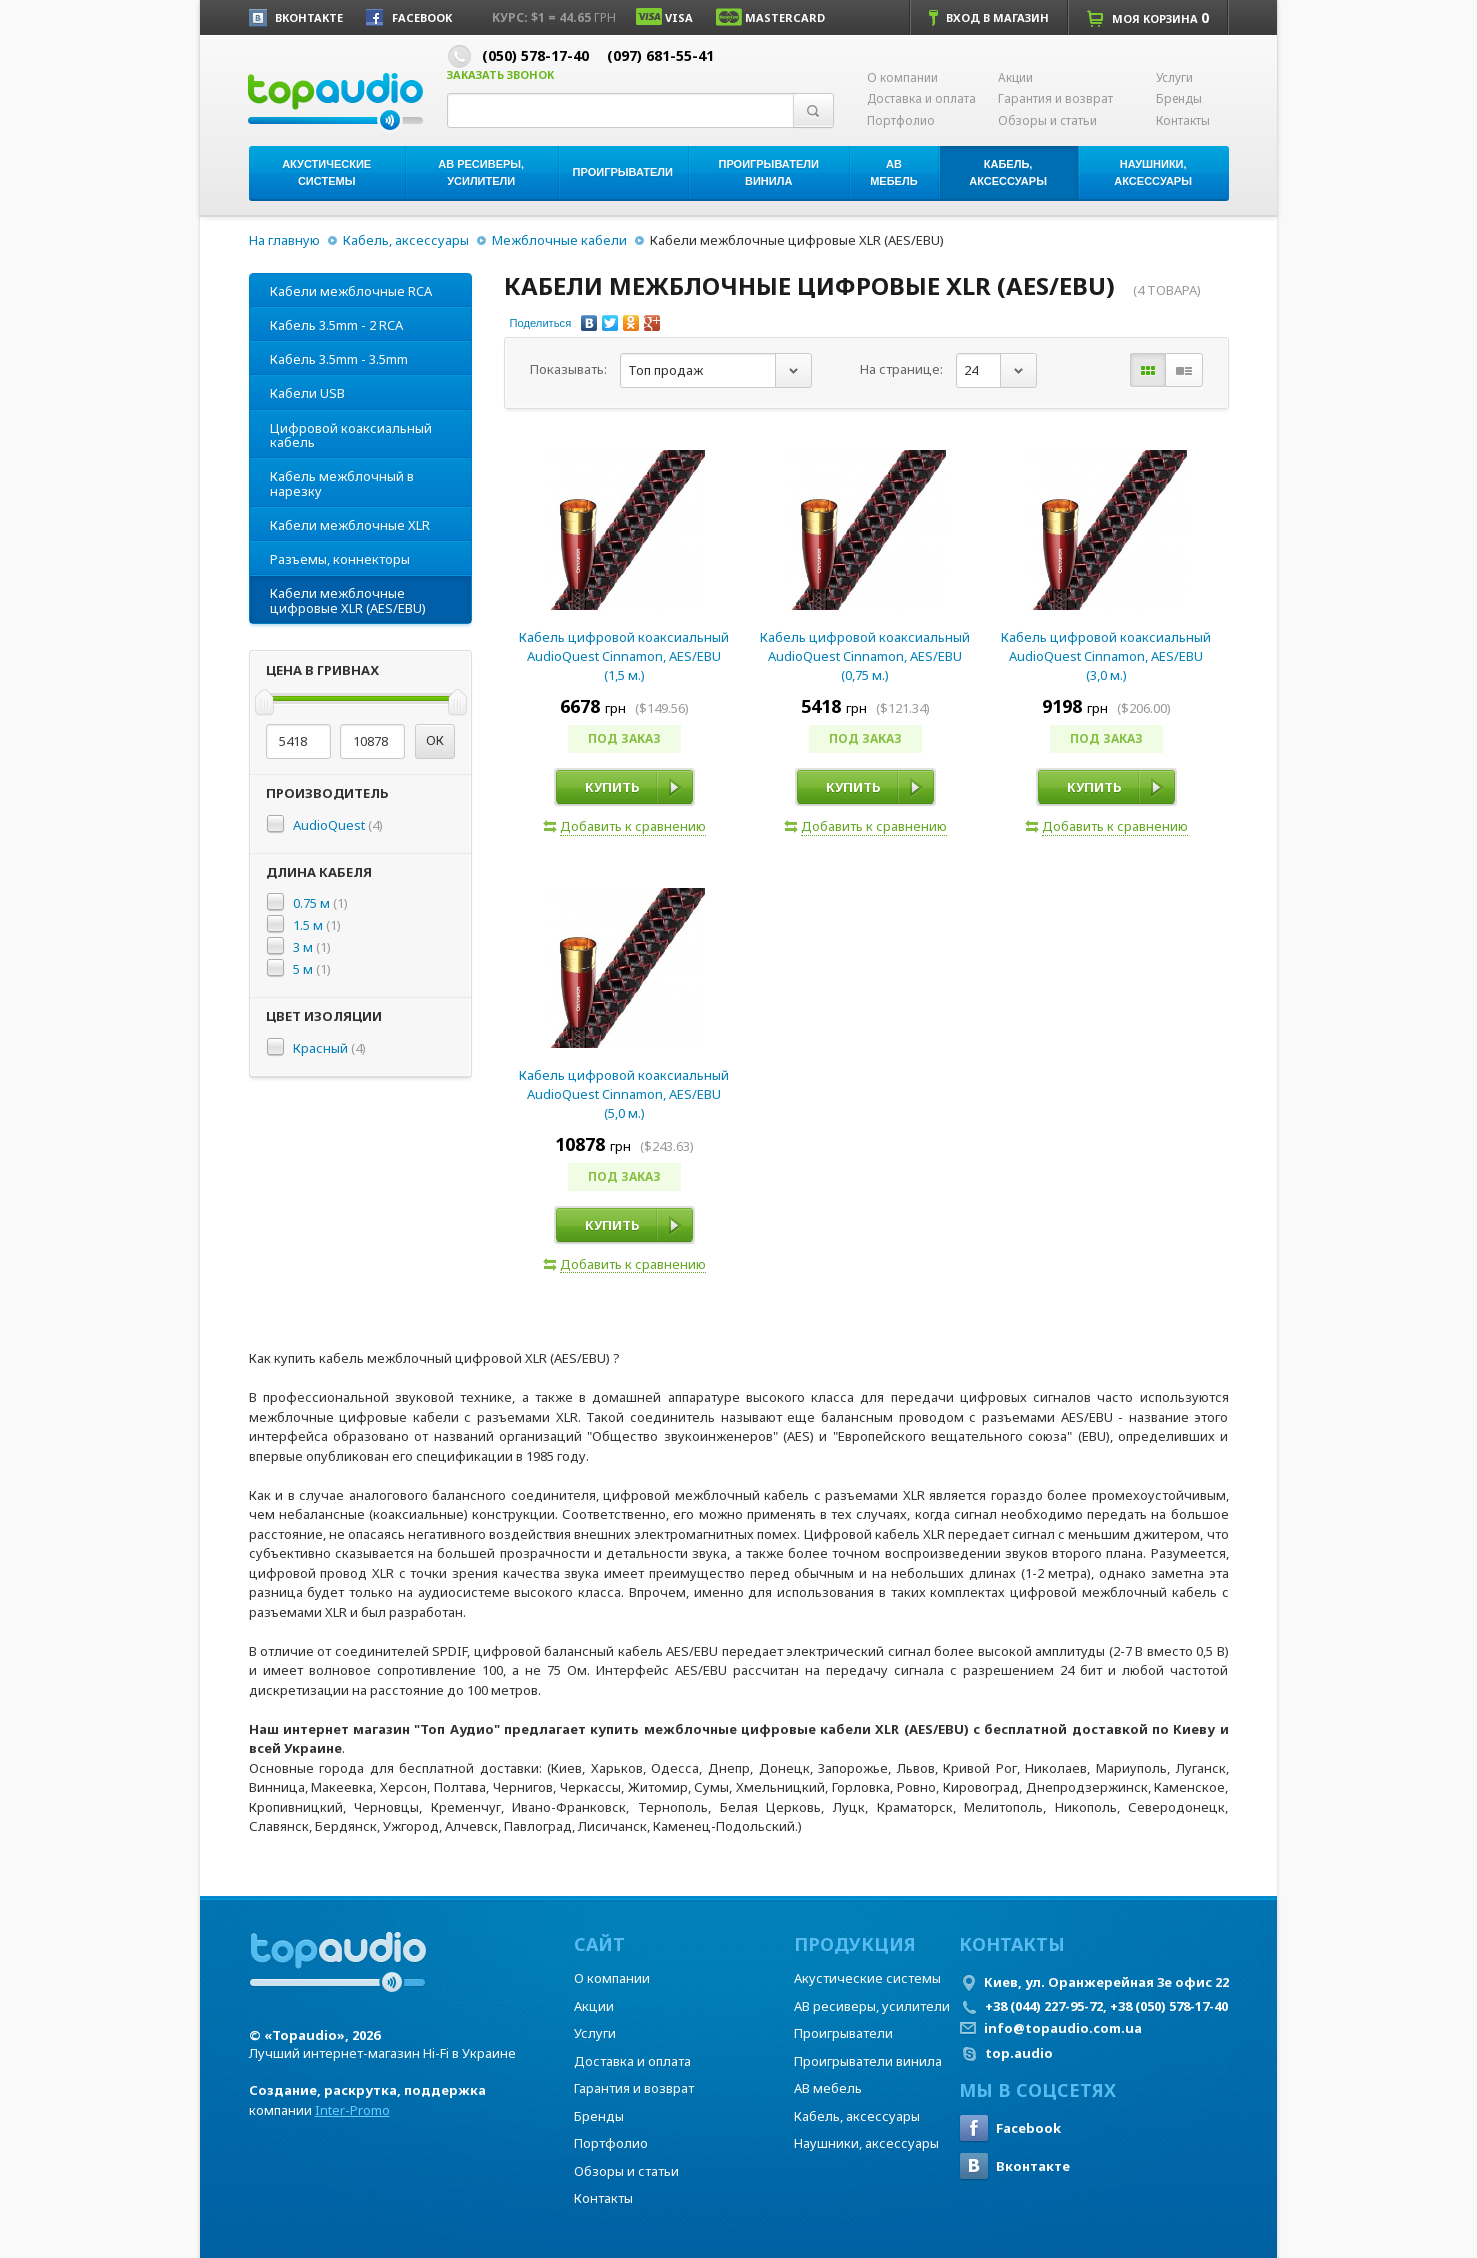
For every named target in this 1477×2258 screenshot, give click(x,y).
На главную (284, 240)
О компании (902, 78)
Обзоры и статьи (1047, 121)
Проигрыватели (843, 2033)
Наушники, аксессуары (866, 2143)
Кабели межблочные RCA (351, 291)
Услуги (1174, 78)
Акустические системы (867, 1978)
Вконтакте (1014, 2166)
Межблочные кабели (559, 240)
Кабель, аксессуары (406, 240)
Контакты (1183, 121)
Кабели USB (307, 393)
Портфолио (901, 121)
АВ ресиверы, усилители (872, 2006)
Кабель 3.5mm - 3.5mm (339, 359)
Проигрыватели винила (868, 2061)
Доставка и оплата (921, 99)
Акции (1015, 78)
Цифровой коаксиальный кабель (351, 435)
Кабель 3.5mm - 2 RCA (336, 325)
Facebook (1010, 2128)
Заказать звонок (500, 74)
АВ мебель (828, 2088)
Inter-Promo (352, 2110)
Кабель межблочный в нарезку (342, 483)
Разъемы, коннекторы (340, 559)
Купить (612, 787)
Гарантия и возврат (1055, 99)
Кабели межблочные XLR (350, 525)
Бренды (1179, 99)
